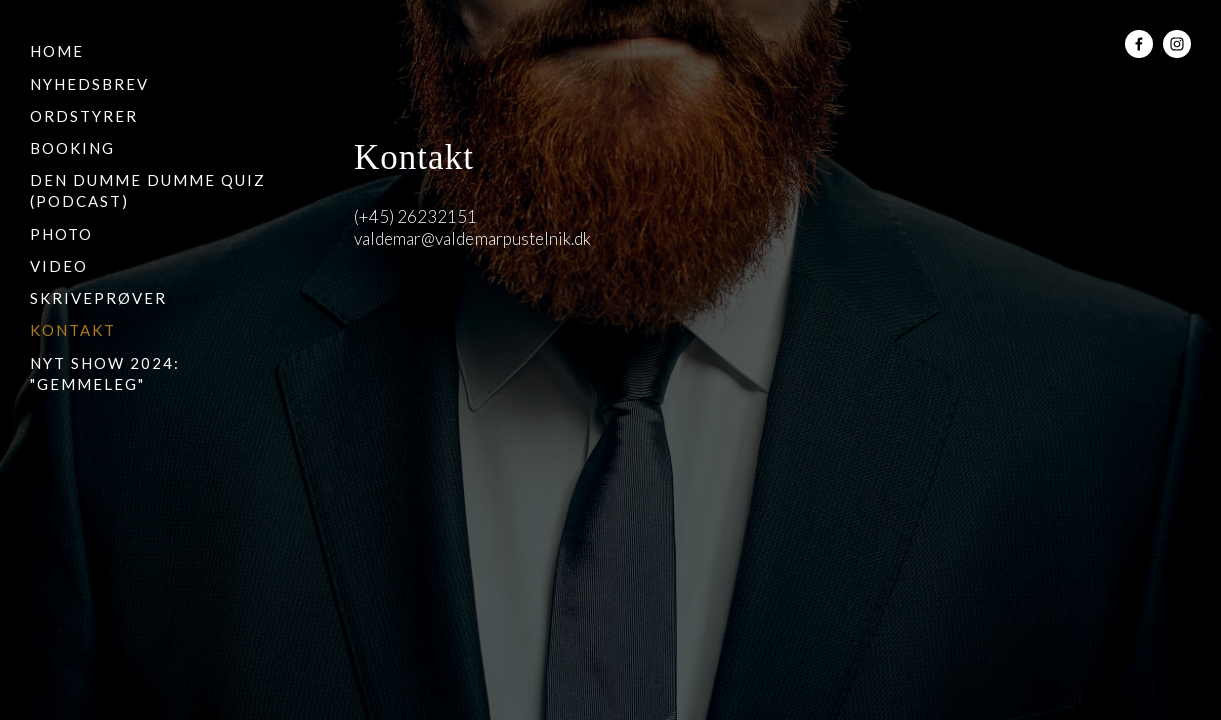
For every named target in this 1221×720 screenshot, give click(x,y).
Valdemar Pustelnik (611, 48)
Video (59, 266)
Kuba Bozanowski (750, 339)
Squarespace (473, 339)
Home (57, 51)
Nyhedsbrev (89, 84)
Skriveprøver (98, 298)
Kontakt (73, 330)
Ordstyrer (84, 116)
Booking (72, 148)
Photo (61, 234)
